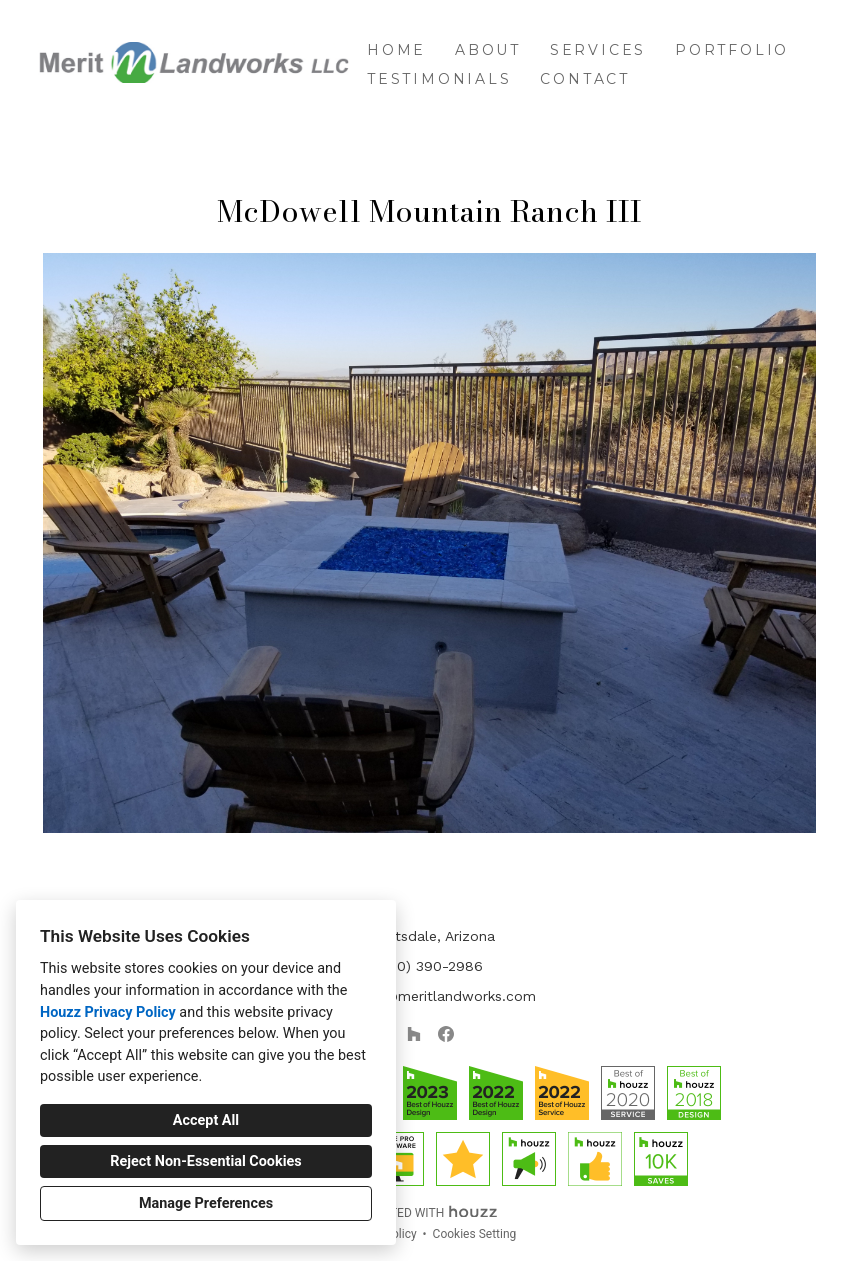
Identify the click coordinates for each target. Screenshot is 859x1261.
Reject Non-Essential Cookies (205, 1161)
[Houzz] (414, 1034)
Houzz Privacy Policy (108, 1012)
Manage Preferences (206, 1203)
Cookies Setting (475, 1234)
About (488, 50)
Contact (585, 79)
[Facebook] (446, 1034)
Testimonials (439, 79)
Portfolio (732, 50)
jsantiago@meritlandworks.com (430, 996)
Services (598, 50)
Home (396, 50)
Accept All (206, 1120)
